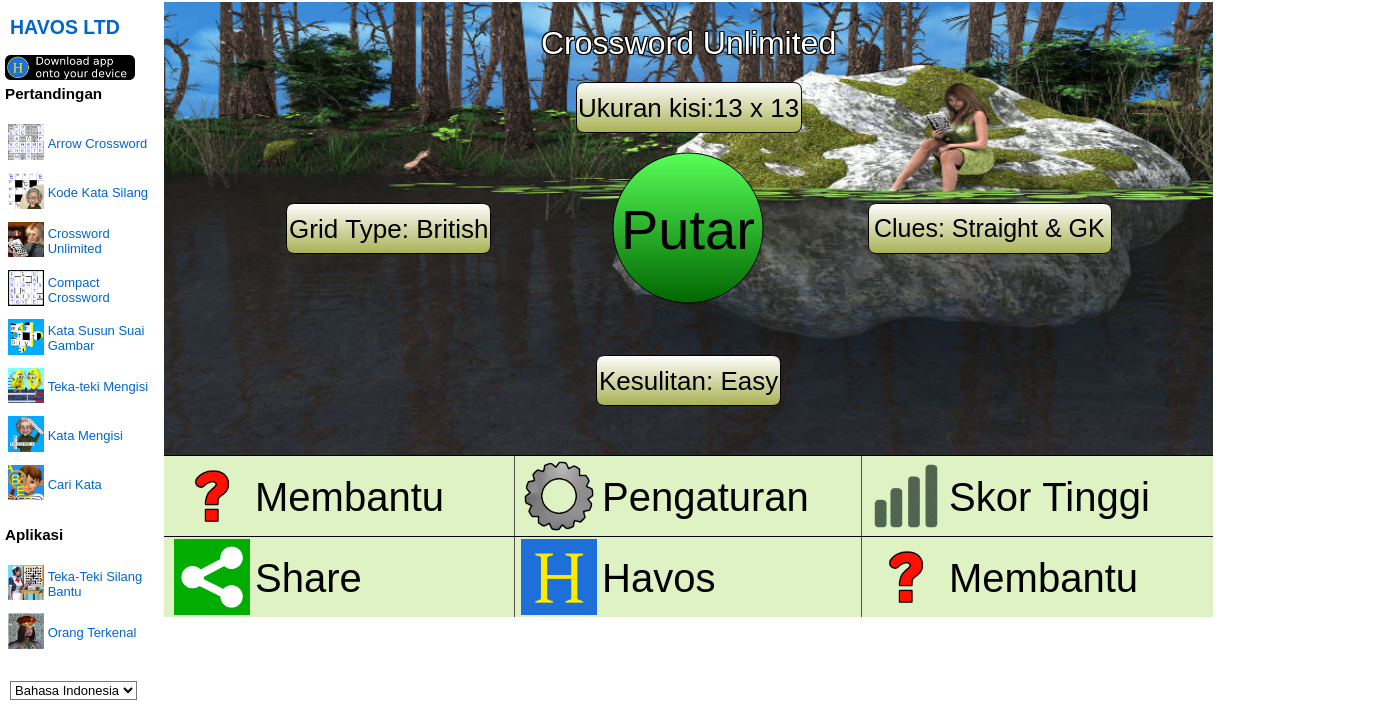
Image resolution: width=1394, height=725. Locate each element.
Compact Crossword (79, 290)
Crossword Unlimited (79, 241)
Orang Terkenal (92, 632)
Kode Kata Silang (98, 192)
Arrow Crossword (98, 143)
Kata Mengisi (85, 435)
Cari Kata (75, 484)
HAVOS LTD (65, 27)
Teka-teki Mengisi (98, 386)
